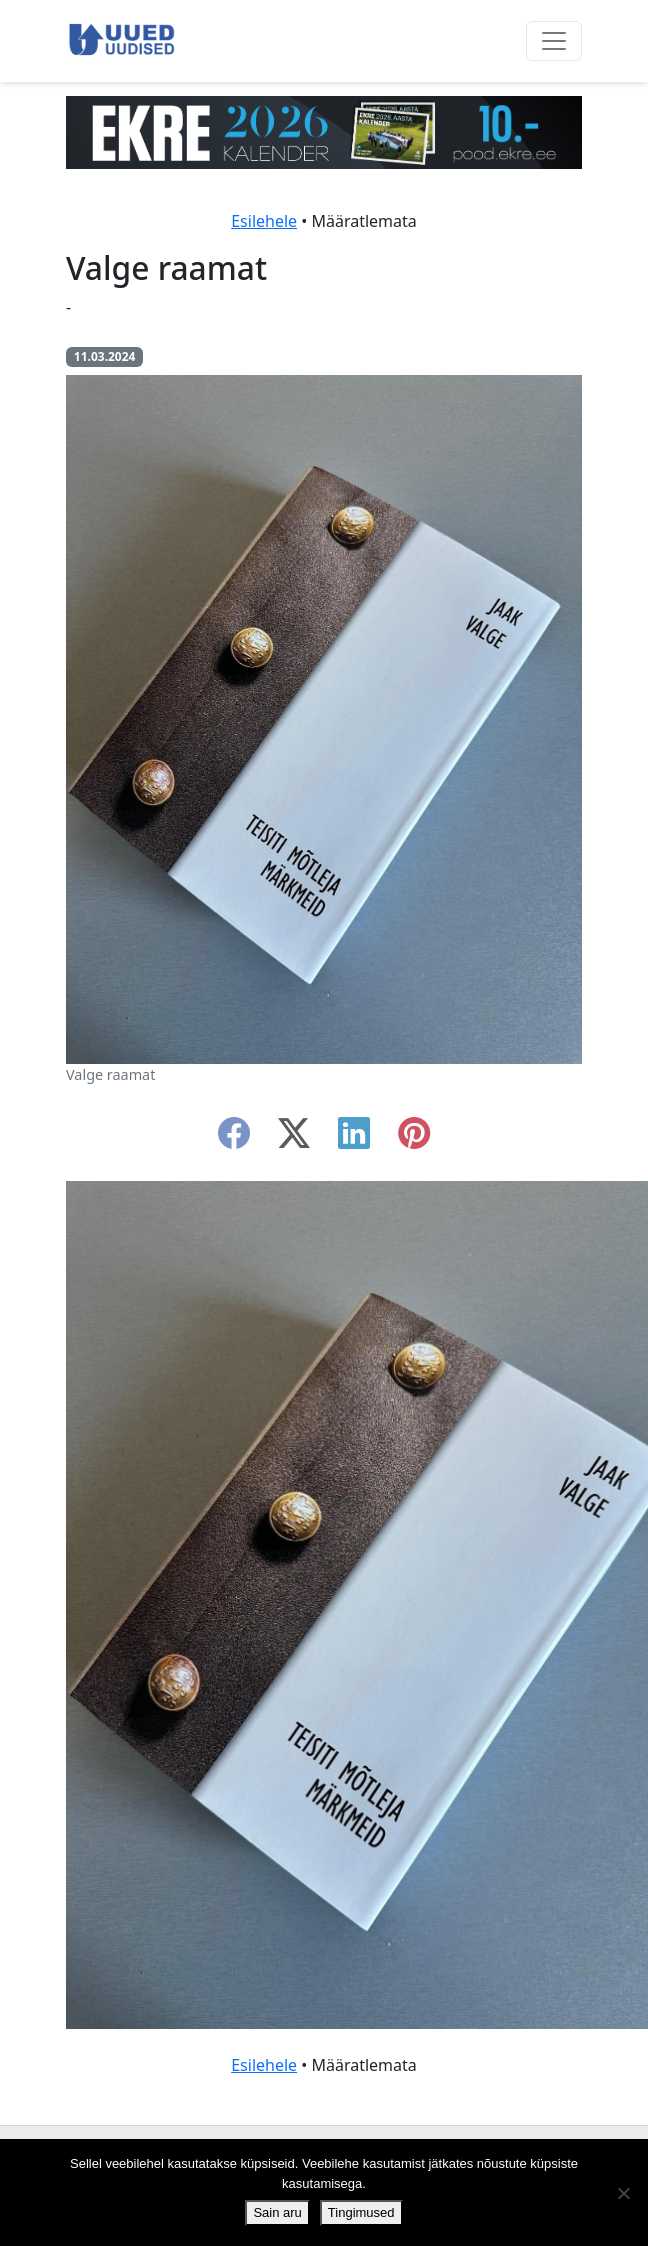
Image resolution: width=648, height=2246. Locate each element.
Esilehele (264, 221)
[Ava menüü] (554, 41)
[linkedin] (354, 1139)
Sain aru (277, 2212)
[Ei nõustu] (623, 2193)
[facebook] (234, 1139)
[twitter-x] (294, 1139)
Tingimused (361, 2212)
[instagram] (414, 1139)
